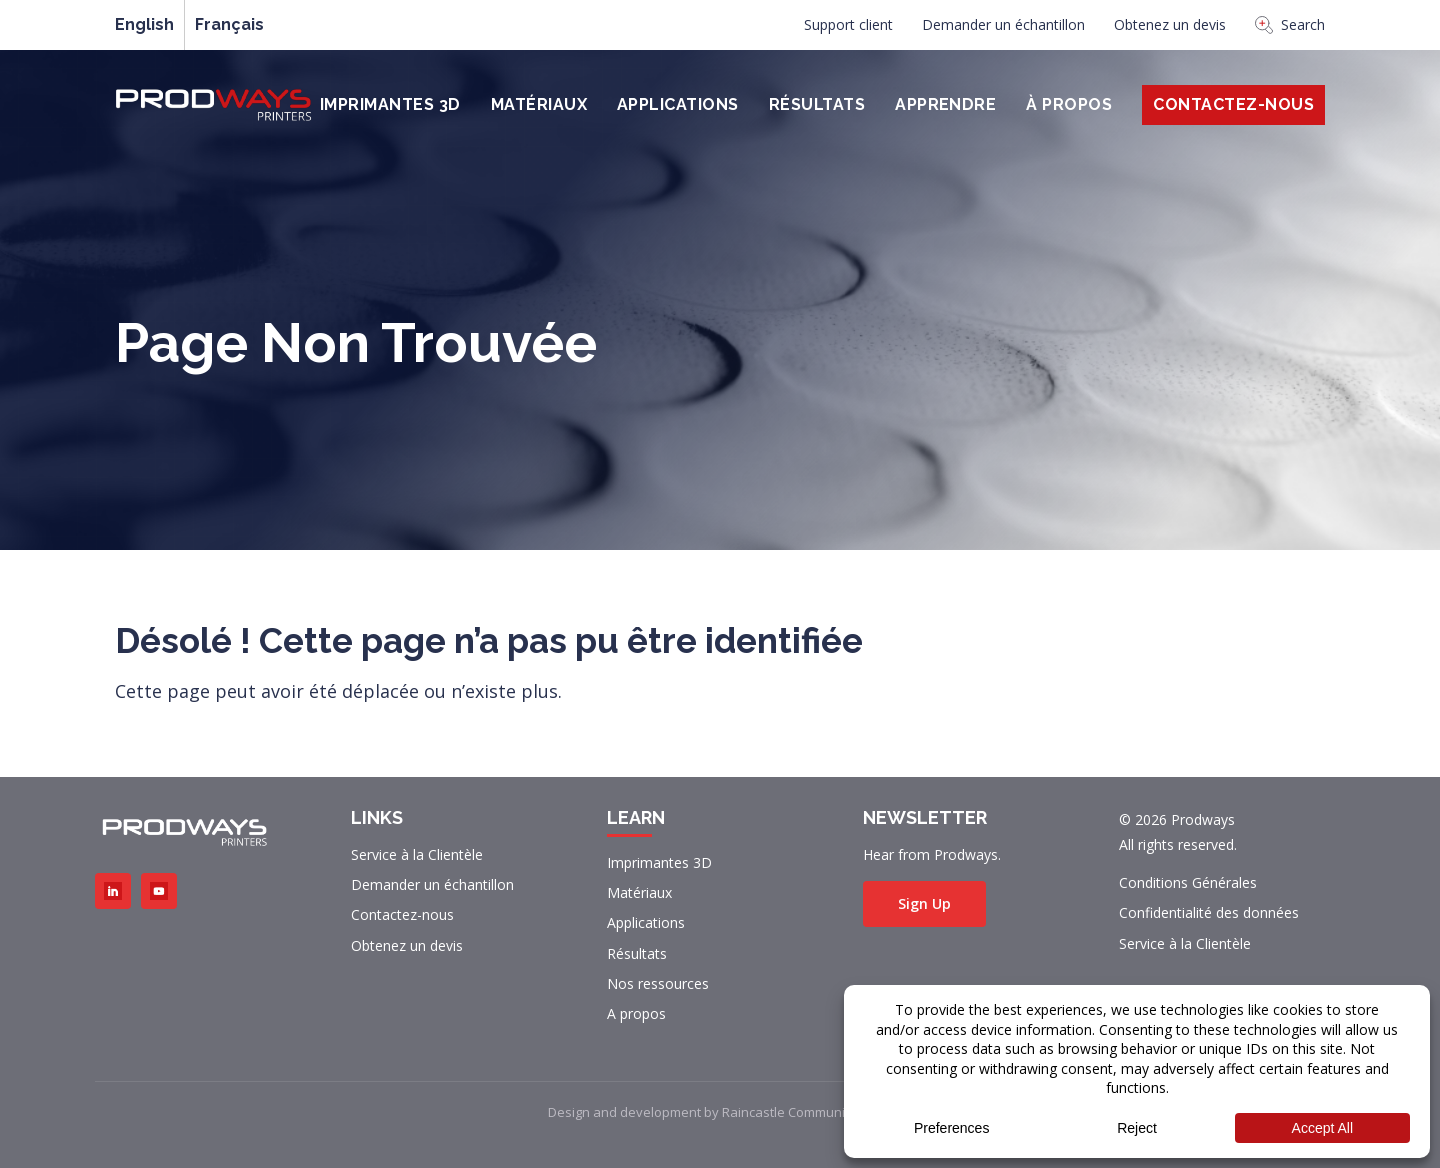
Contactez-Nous (1233, 104)
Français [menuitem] (229, 25)
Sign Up (924, 903)
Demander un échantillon (1003, 24)
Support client (848, 24)
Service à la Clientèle (417, 854)
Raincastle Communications (805, 1112)
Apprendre (945, 104)
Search (1290, 24)
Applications (678, 104)
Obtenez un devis (1170, 24)
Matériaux (539, 104)
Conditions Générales (1188, 882)
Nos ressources (658, 983)
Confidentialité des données (1209, 912)
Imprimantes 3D (390, 104)
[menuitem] (848, 30)
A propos (636, 1013)
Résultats (817, 104)
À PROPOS (1069, 104)
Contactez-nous (402, 914)
